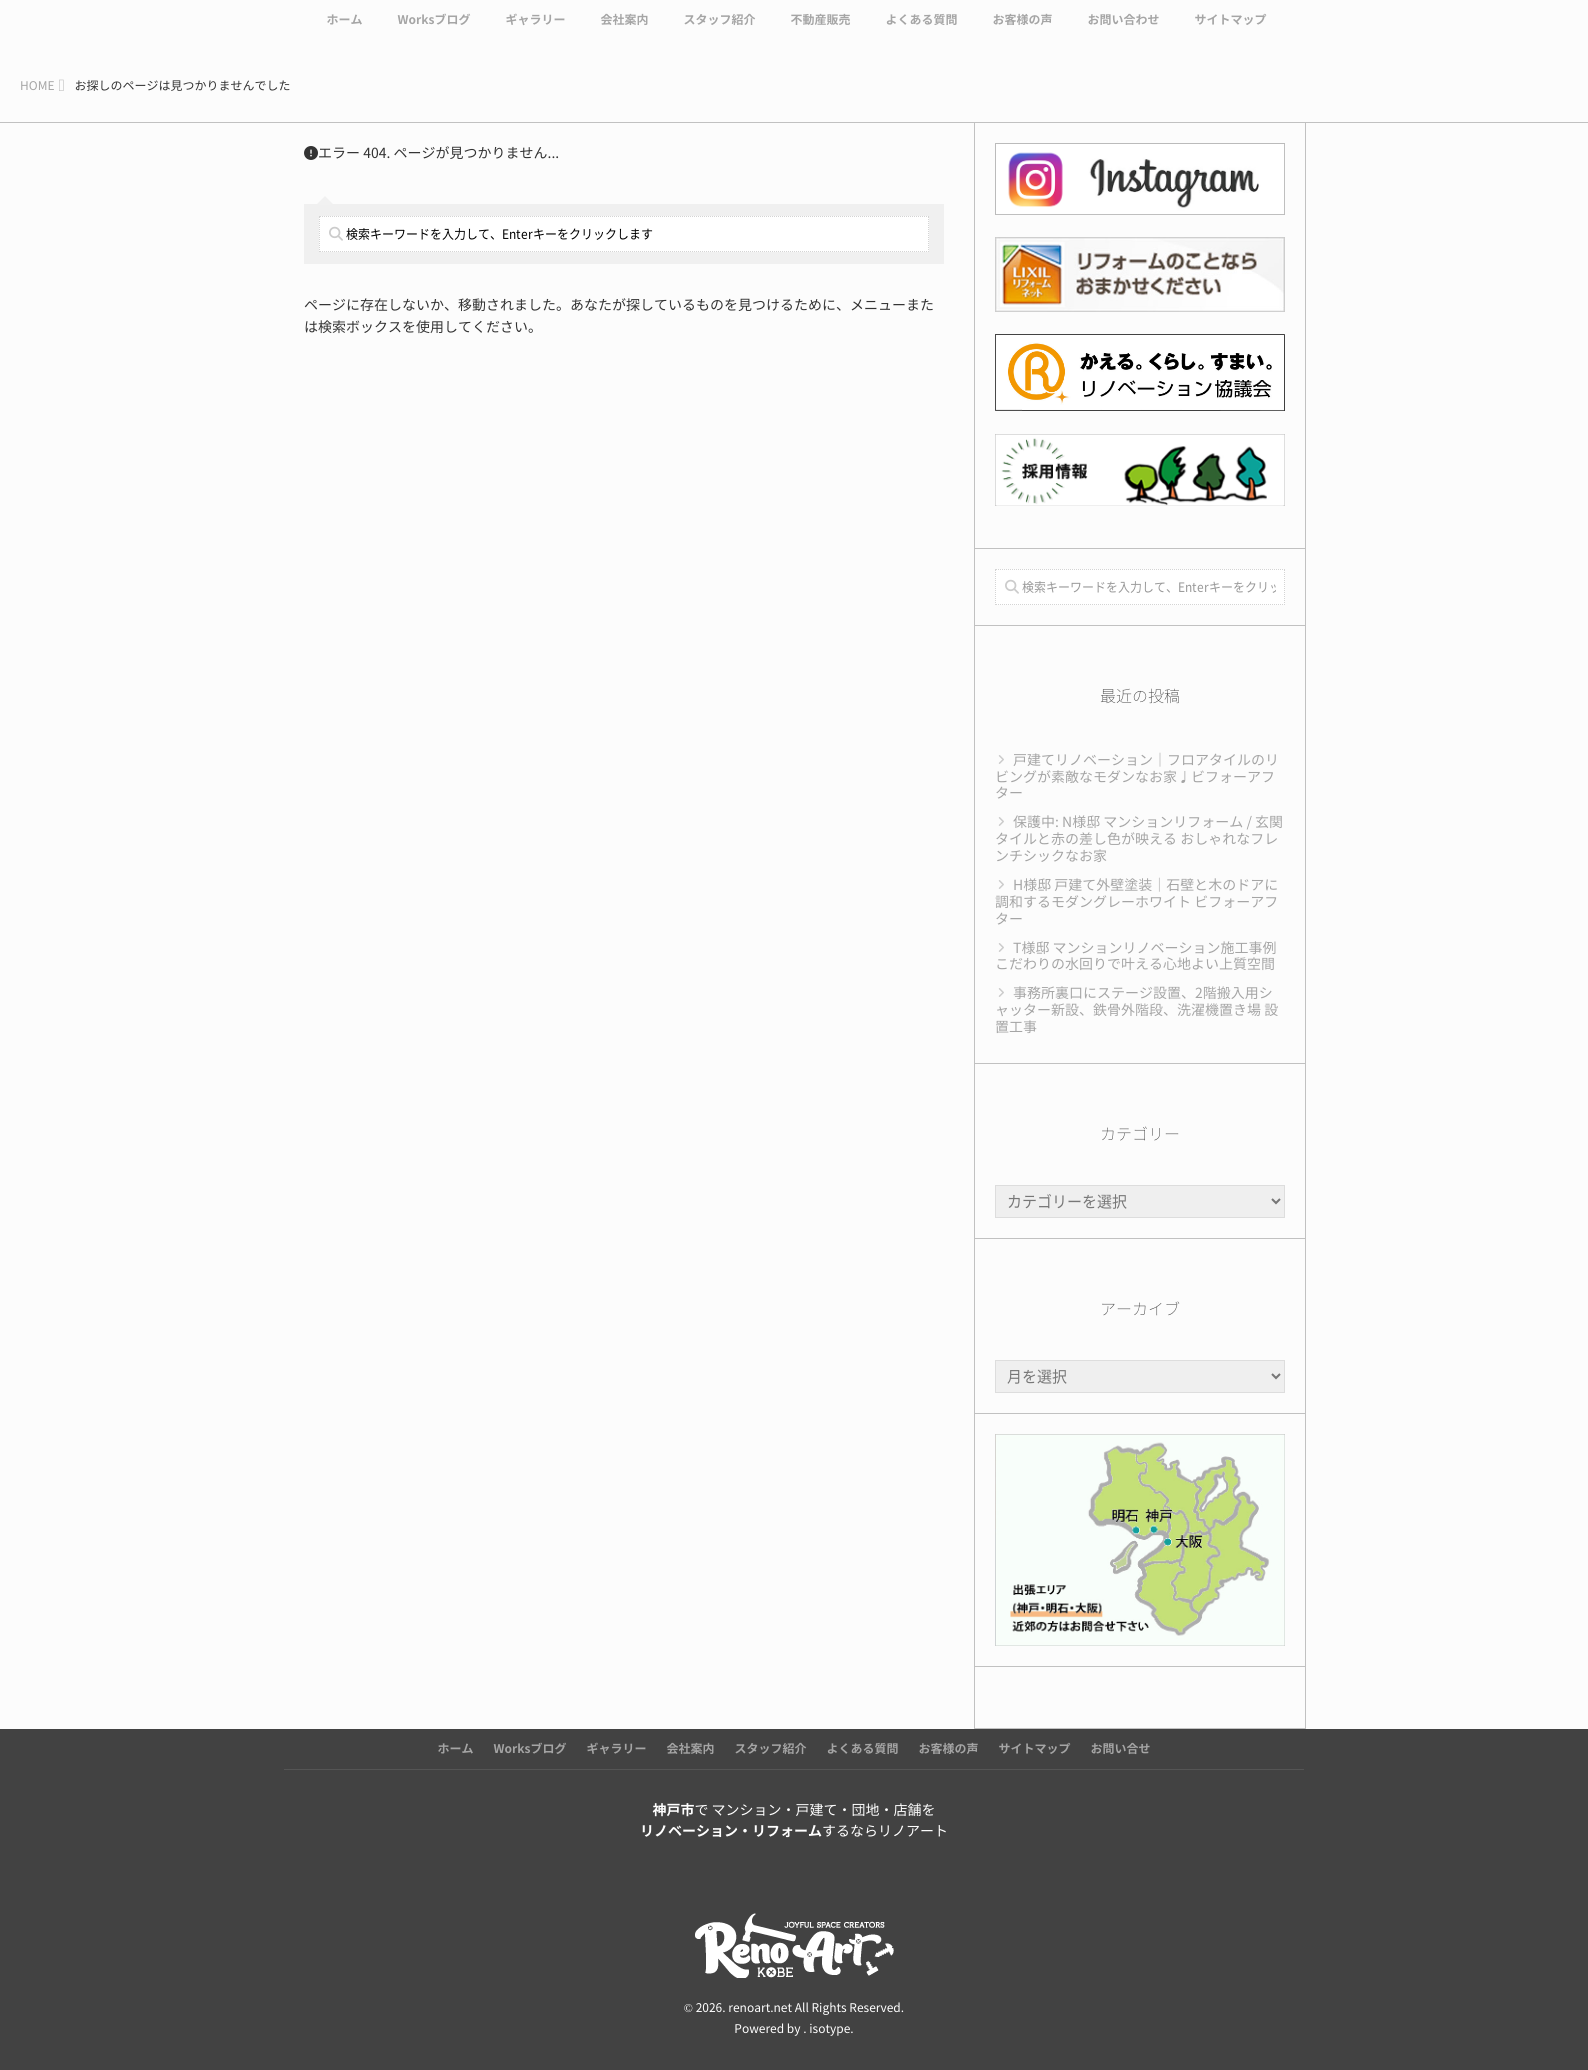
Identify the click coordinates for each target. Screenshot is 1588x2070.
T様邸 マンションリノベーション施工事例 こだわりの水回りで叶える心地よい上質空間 (1136, 956)
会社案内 (624, 32)
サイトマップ (1231, 32)
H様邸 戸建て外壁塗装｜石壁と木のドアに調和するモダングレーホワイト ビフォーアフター (1136, 902)
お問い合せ (1121, 1749)
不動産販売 (820, 32)
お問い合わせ (1124, 32)
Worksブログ (433, 32)
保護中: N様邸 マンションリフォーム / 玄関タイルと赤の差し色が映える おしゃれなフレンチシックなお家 (1139, 839)
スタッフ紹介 (719, 32)
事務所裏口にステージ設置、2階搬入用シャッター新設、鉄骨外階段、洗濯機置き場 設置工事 (1136, 1010)
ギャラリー (535, 32)
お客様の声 (1022, 32)
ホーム (344, 32)
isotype (829, 2029)
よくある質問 (921, 32)
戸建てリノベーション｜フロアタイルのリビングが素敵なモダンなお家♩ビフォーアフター (1137, 777)
